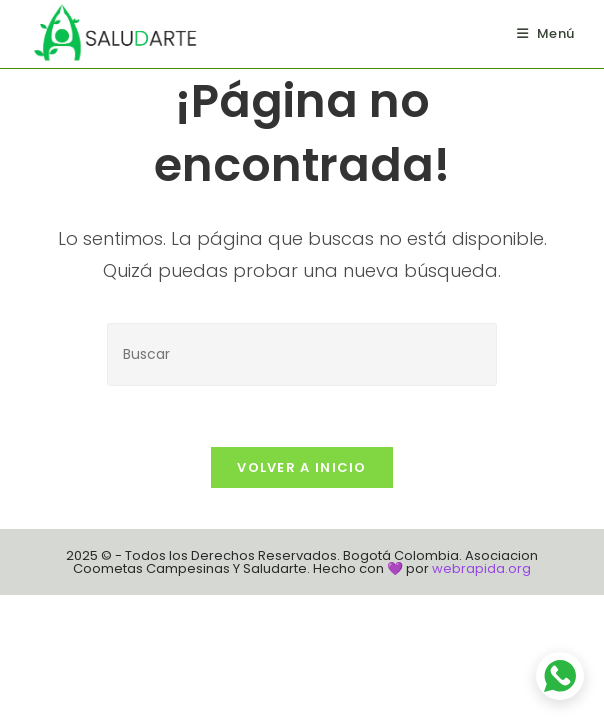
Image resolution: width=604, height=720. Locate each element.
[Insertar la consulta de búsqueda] (302, 354)
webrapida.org (481, 568)
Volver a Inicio (302, 467)
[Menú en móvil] (545, 33)
